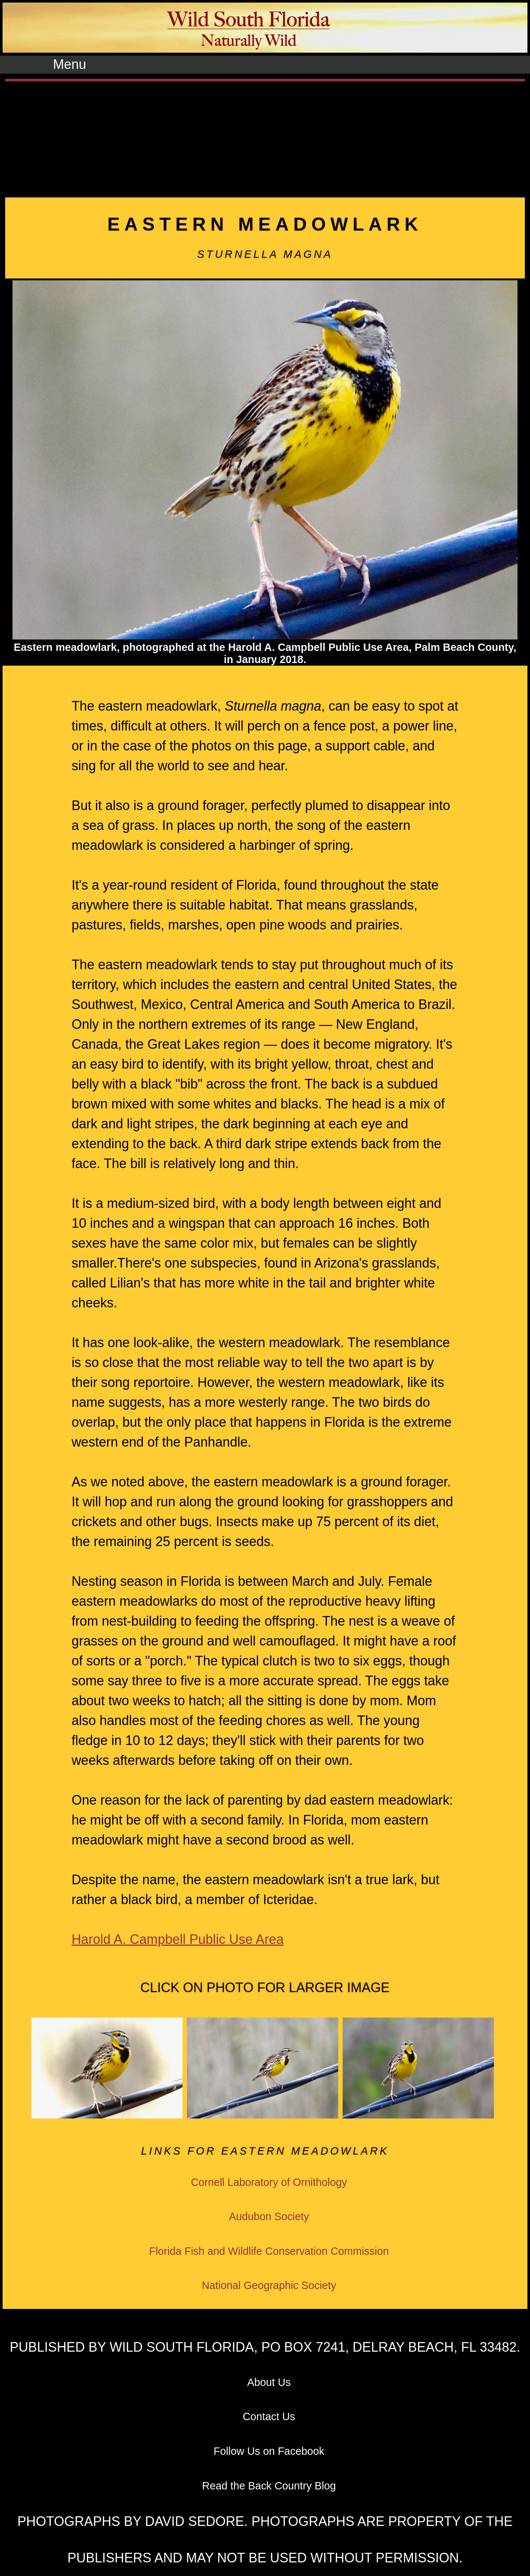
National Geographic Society (269, 2285)
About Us (269, 2382)
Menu (69, 64)
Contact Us (269, 2416)
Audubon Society (269, 2216)
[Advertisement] (265, 136)
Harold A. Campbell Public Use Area (177, 1939)
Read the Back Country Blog (269, 2486)
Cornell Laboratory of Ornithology (269, 2182)
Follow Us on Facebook (268, 2451)
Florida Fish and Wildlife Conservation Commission (269, 2251)
